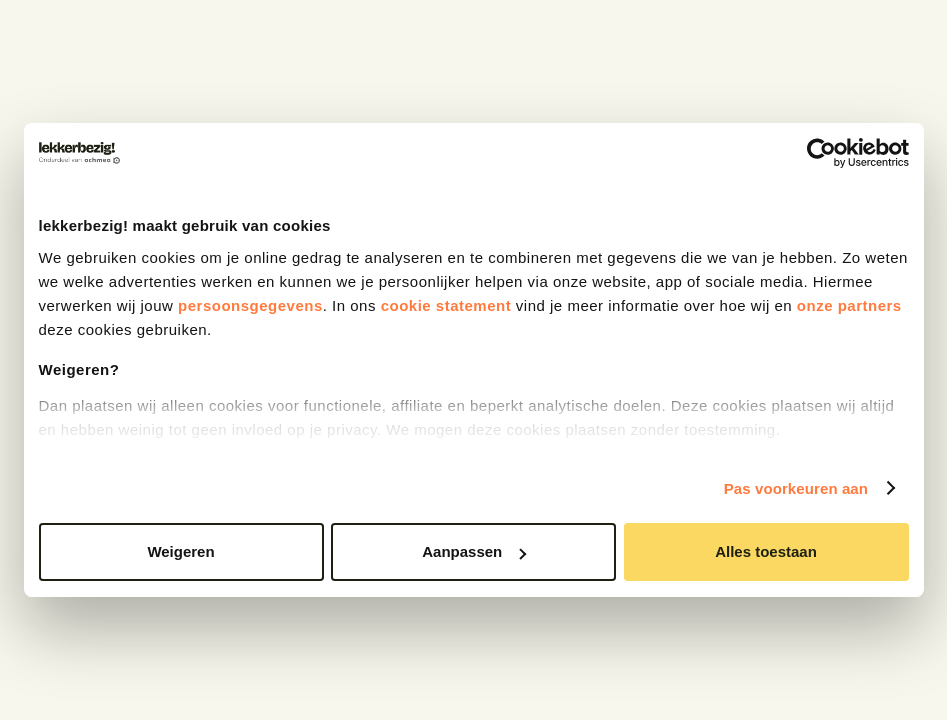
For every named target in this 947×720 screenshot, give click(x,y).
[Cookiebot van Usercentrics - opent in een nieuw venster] (821, 153)
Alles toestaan (766, 551)
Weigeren (180, 551)
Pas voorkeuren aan (796, 488)
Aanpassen (474, 551)
